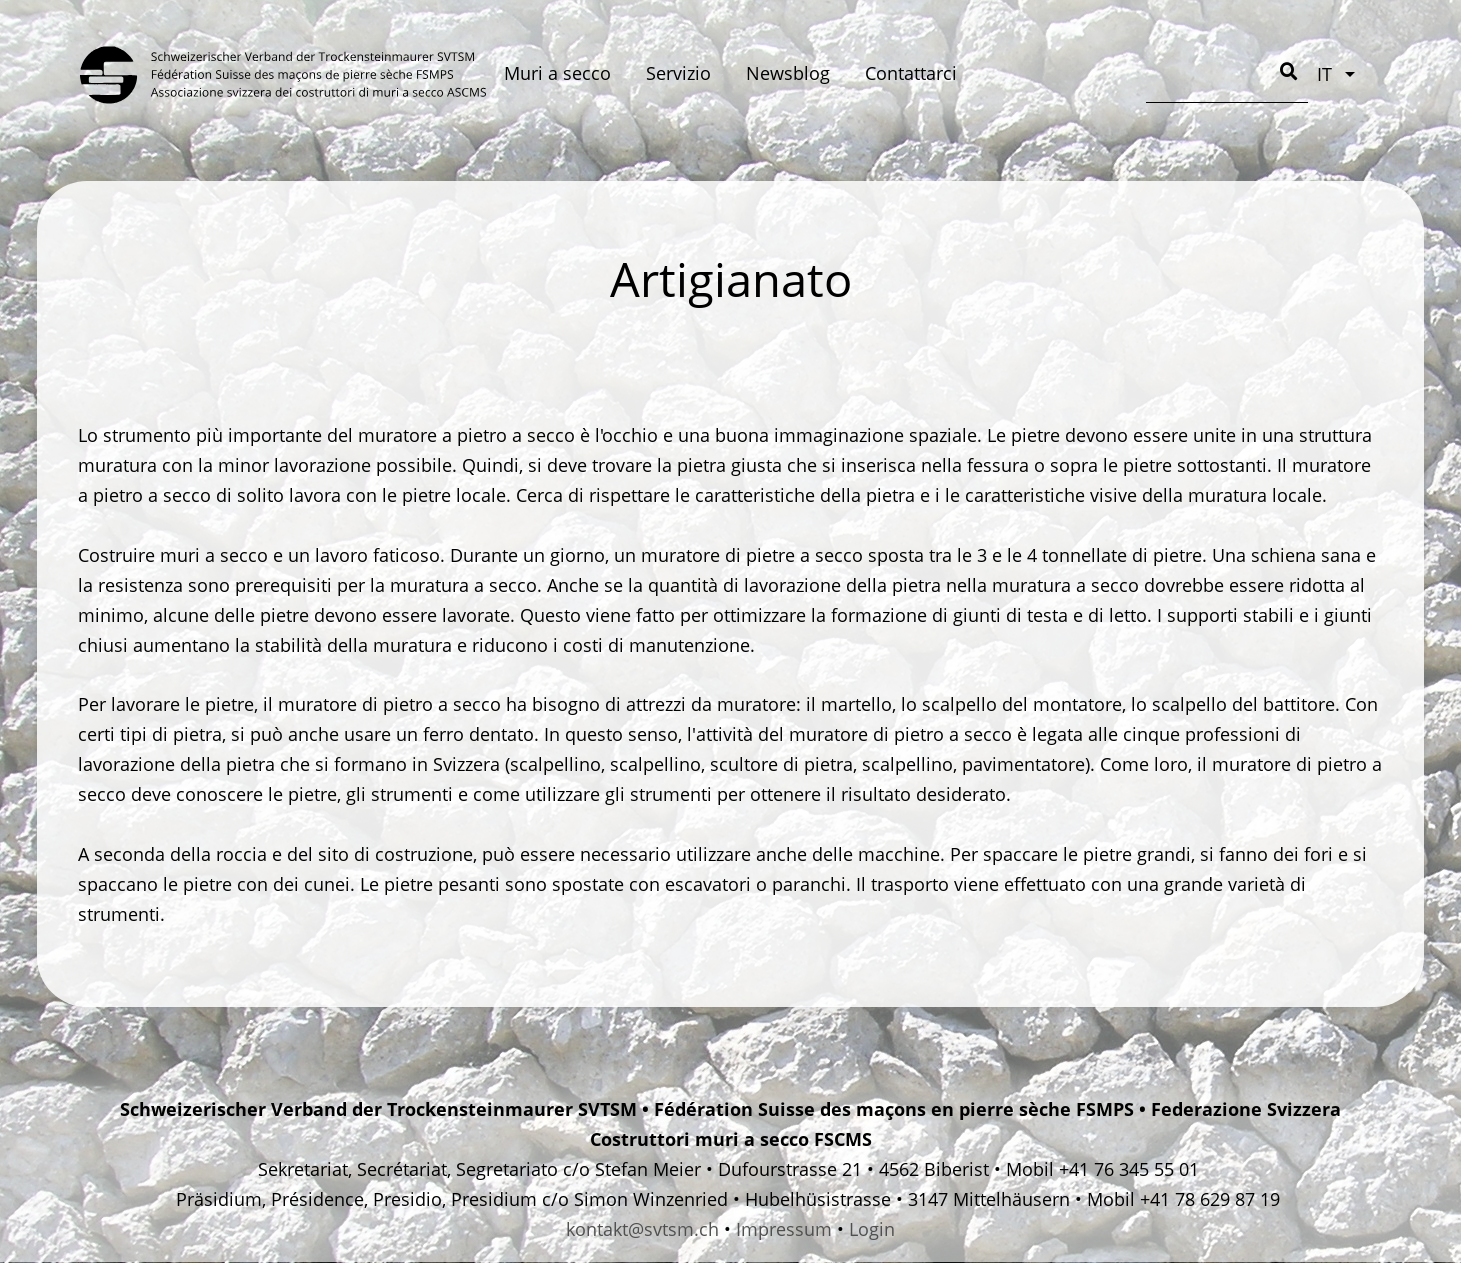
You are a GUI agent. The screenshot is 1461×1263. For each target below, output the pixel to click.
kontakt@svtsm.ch (642, 1229)
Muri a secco (557, 73)
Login (872, 1229)
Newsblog (788, 73)
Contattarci (911, 73)
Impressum (784, 1229)
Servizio (678, 73)
